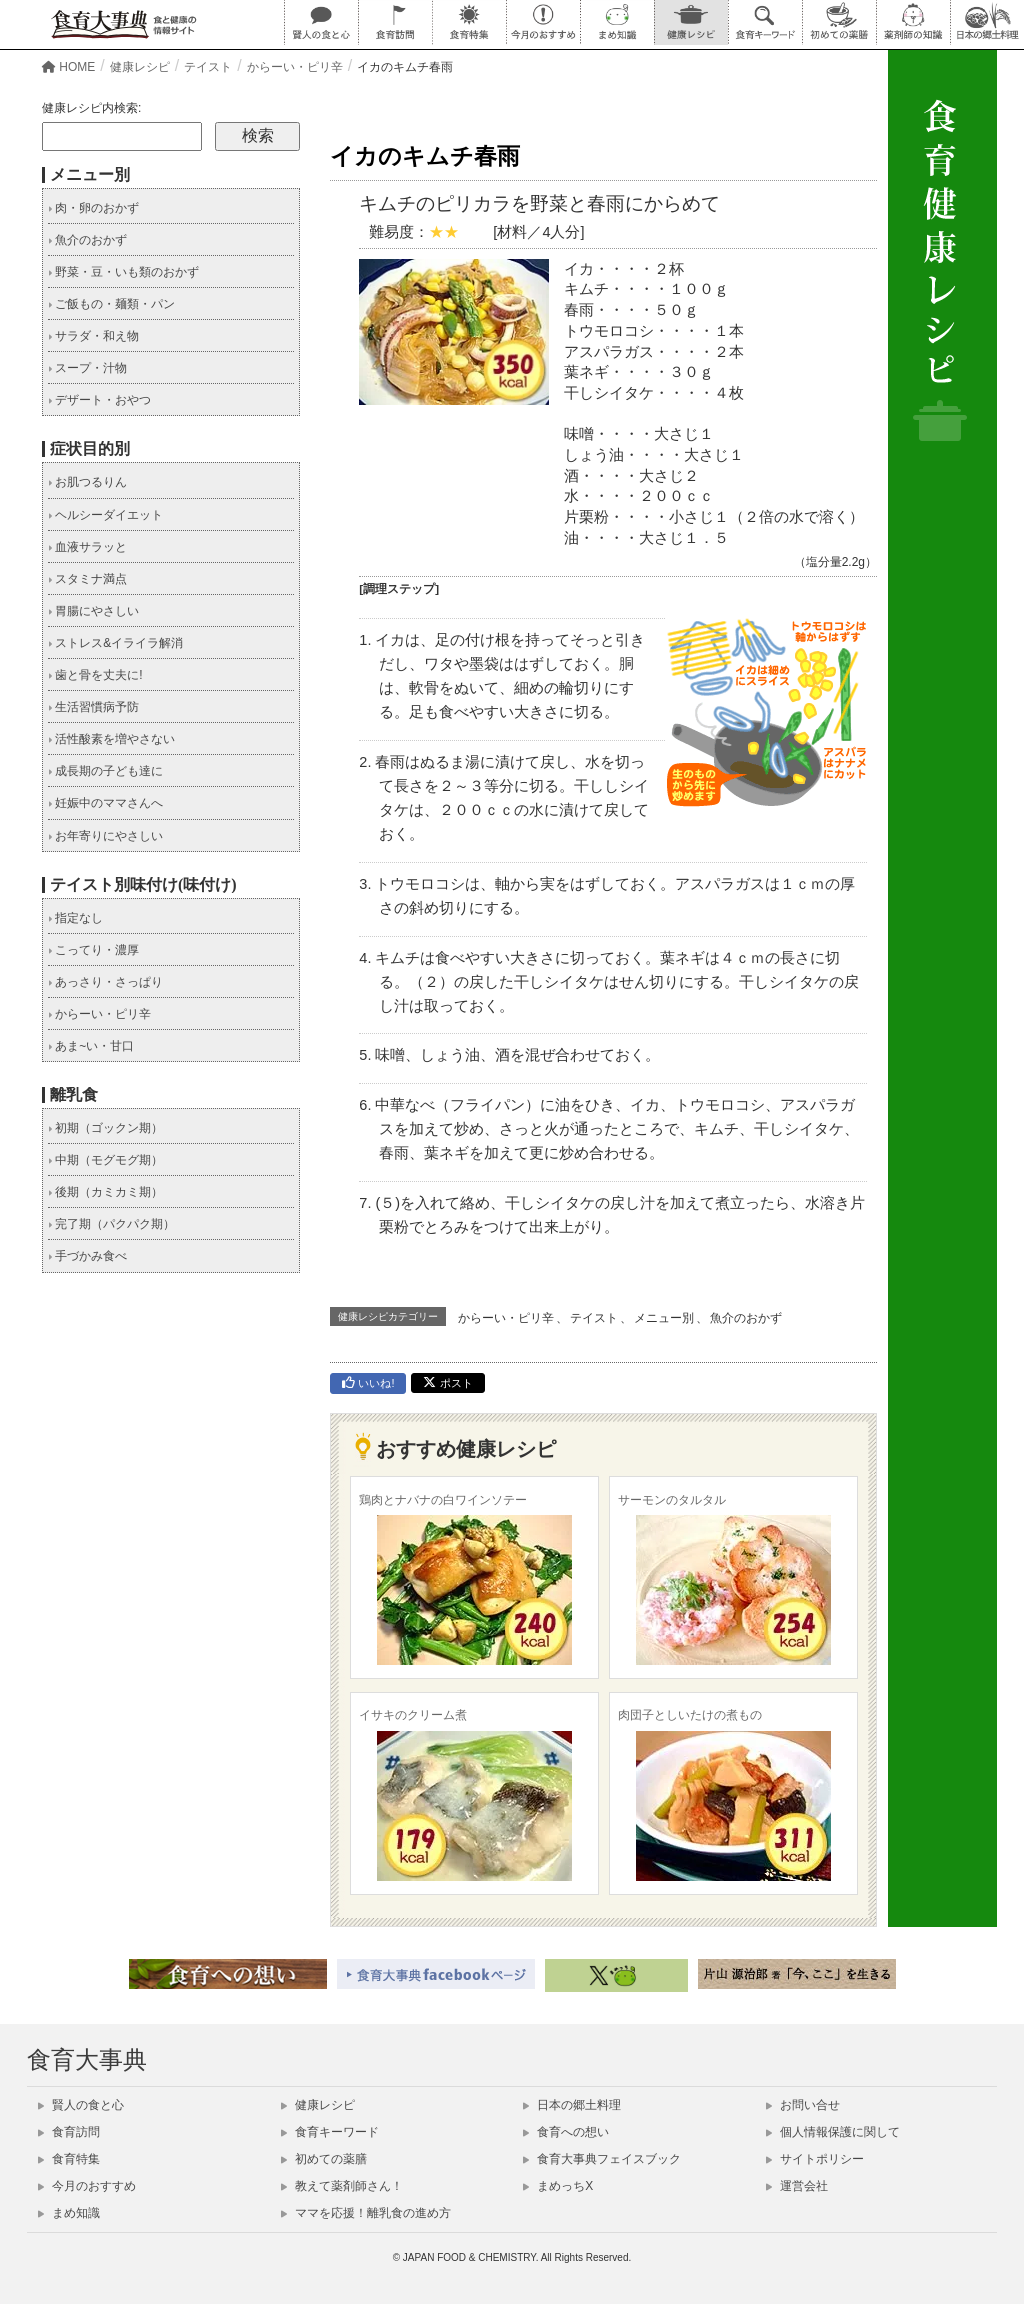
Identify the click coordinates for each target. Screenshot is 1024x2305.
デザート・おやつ (99, 400)
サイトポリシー (815, 2159)
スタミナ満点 (87, 579)
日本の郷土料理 (572, 2105)
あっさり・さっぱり (105, 982)
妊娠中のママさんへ (105, 803)
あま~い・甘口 (91, 1046)
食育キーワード (330, 2132)
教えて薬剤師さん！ (342, 2186)
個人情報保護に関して (833, 2132)
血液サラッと (87, 547)
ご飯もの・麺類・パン (111, 304)
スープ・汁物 (87, 368)
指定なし (75, 918)
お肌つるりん (87, 482)
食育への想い (566, 2132)
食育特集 (69, 2159)
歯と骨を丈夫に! (95, 675)
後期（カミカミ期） (105, 1192)
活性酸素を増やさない (111, 739)
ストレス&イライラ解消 (115, 643)
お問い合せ (803, 2105)
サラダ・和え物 (93, 336)
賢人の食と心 (81, 2105)
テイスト (594, 1318)
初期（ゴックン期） (105, 1128)
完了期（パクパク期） (111, 1224)
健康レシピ (318, 2105)
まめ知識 (69, 2213)
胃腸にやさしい (93, 611)
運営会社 (797, 2186)
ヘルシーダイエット (105, 515)
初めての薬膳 (324, 2159)
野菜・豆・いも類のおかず (123, 272)
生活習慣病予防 (93, 707)
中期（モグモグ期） (105, 1160)
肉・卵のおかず (93, 208)
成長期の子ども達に (105, 771)
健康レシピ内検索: (91, 108)
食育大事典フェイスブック (602, 2159)
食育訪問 (69, 2132)
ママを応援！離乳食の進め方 (366, 2213)
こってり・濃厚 (93, 950)
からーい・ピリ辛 (506, 1318)
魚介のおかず (746, 1318)
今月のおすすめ (87, 2186)
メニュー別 (664, 1318)
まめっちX (558, 2186)
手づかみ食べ (87, 1256)
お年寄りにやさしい (105, 836)
